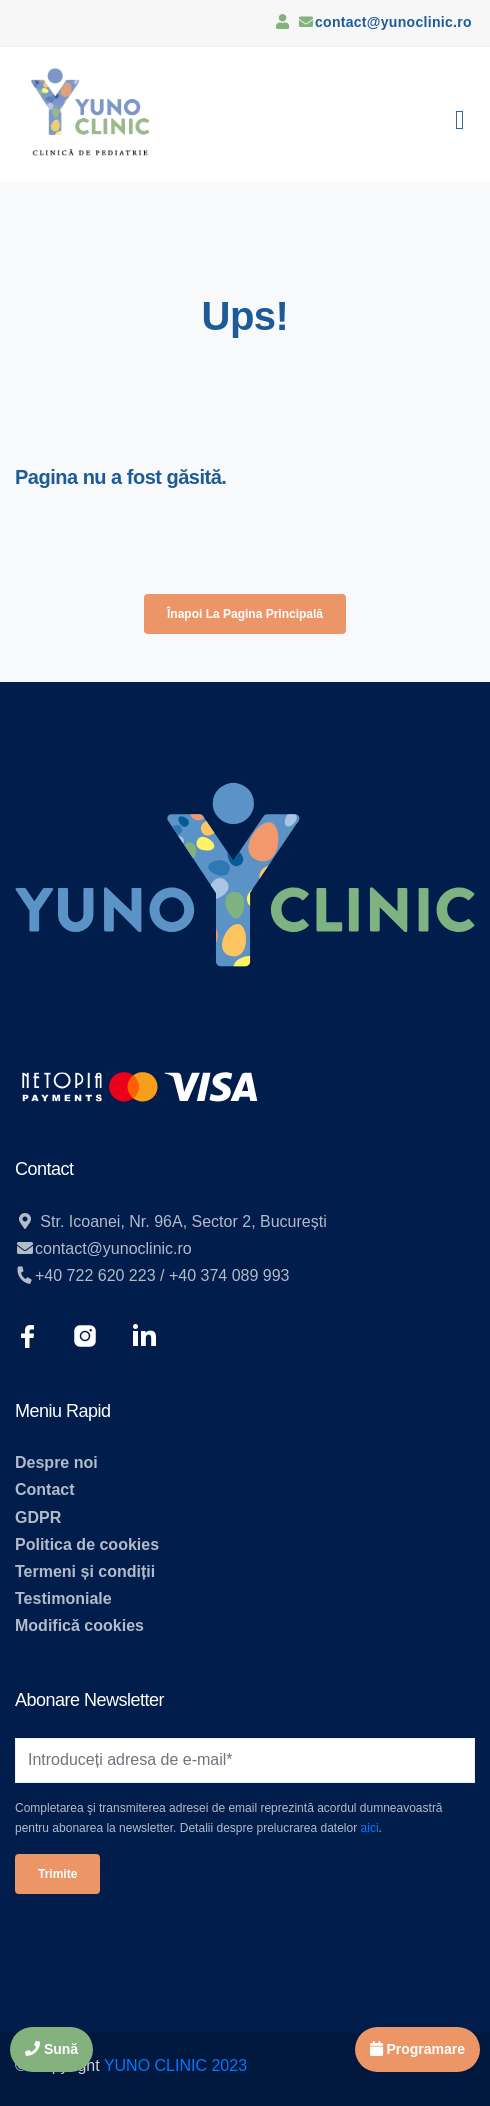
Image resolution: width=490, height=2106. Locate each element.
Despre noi (56, 1462)
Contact (45, 1489)
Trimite (57, 1874)
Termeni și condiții (85, 1571)
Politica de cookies (87, 1544)
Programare (417, 2049)
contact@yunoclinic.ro (393, 22)
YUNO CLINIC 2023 (175, 2065)
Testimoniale (63, 1598)
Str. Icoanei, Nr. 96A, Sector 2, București (181, 1221)
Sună (51, 2049)
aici (370, 1828)
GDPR (38, 1517)
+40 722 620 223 (95, 1275)
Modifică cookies (79, 1625)
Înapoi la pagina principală (245, 614)
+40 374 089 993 (229, 1275)
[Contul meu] (281, 21)
